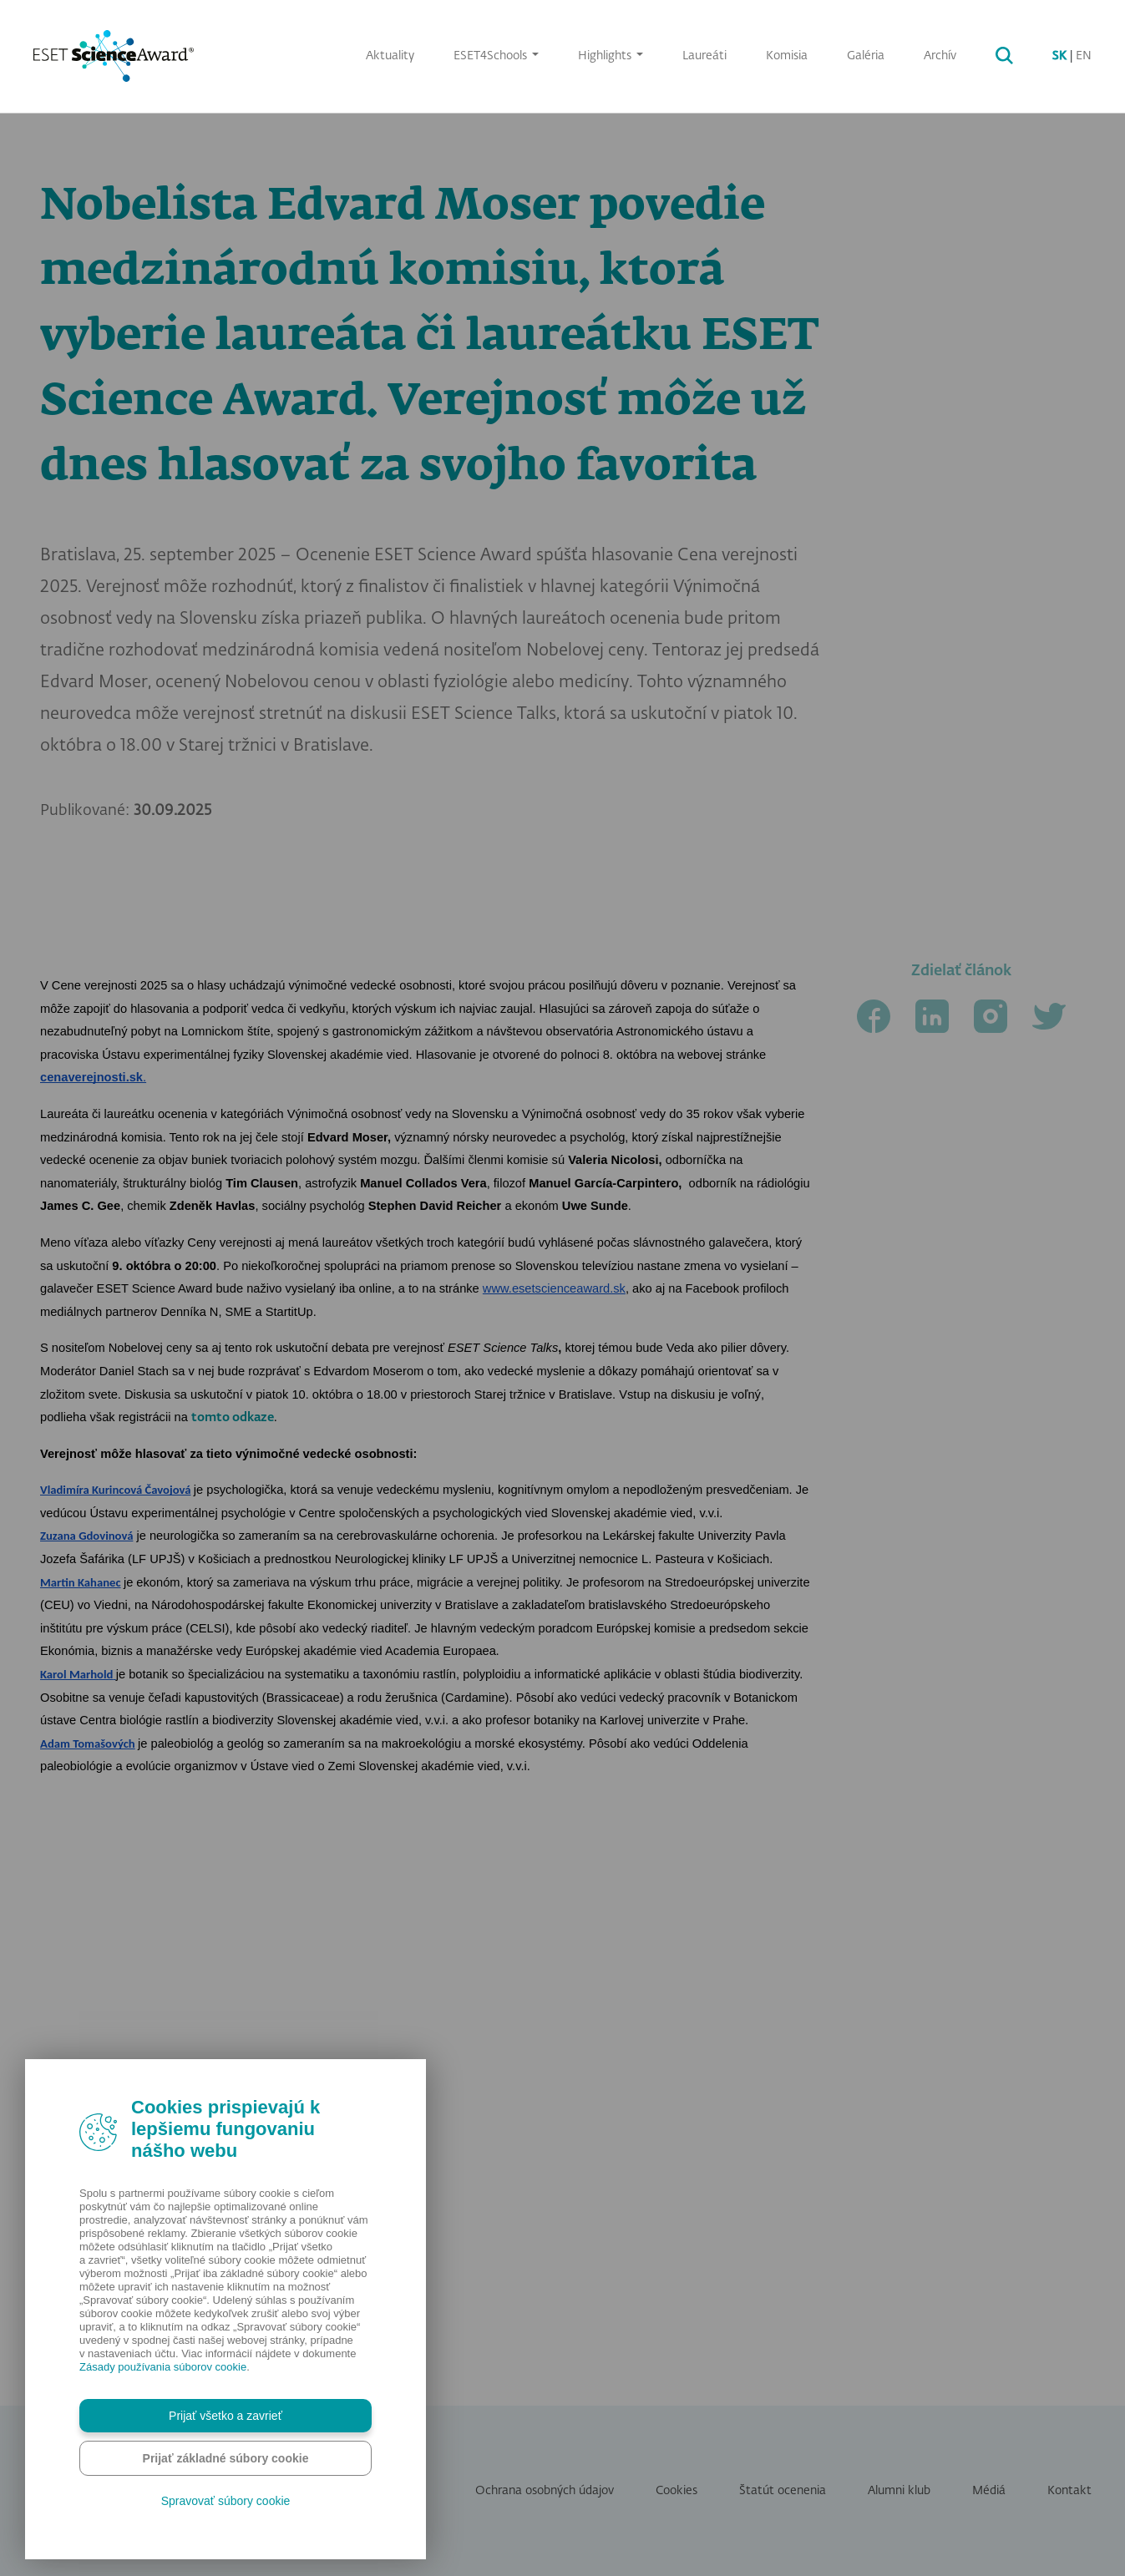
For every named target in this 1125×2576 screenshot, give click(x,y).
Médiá (989, 2491)
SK (1059, 56)
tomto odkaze (232, 1985)
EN (1084, 56)
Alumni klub (899, 2491)
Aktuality (390, 56)
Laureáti (704, 56)
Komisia (787, 56)
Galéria (865, 56)
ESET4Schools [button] (492, 56)
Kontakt (1069, 2491)
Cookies (676, 2491)
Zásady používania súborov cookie (162, 2367)
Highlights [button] (606, 56)
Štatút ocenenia (782, 2491)
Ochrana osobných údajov (544, 2491)
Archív (940, 56)
